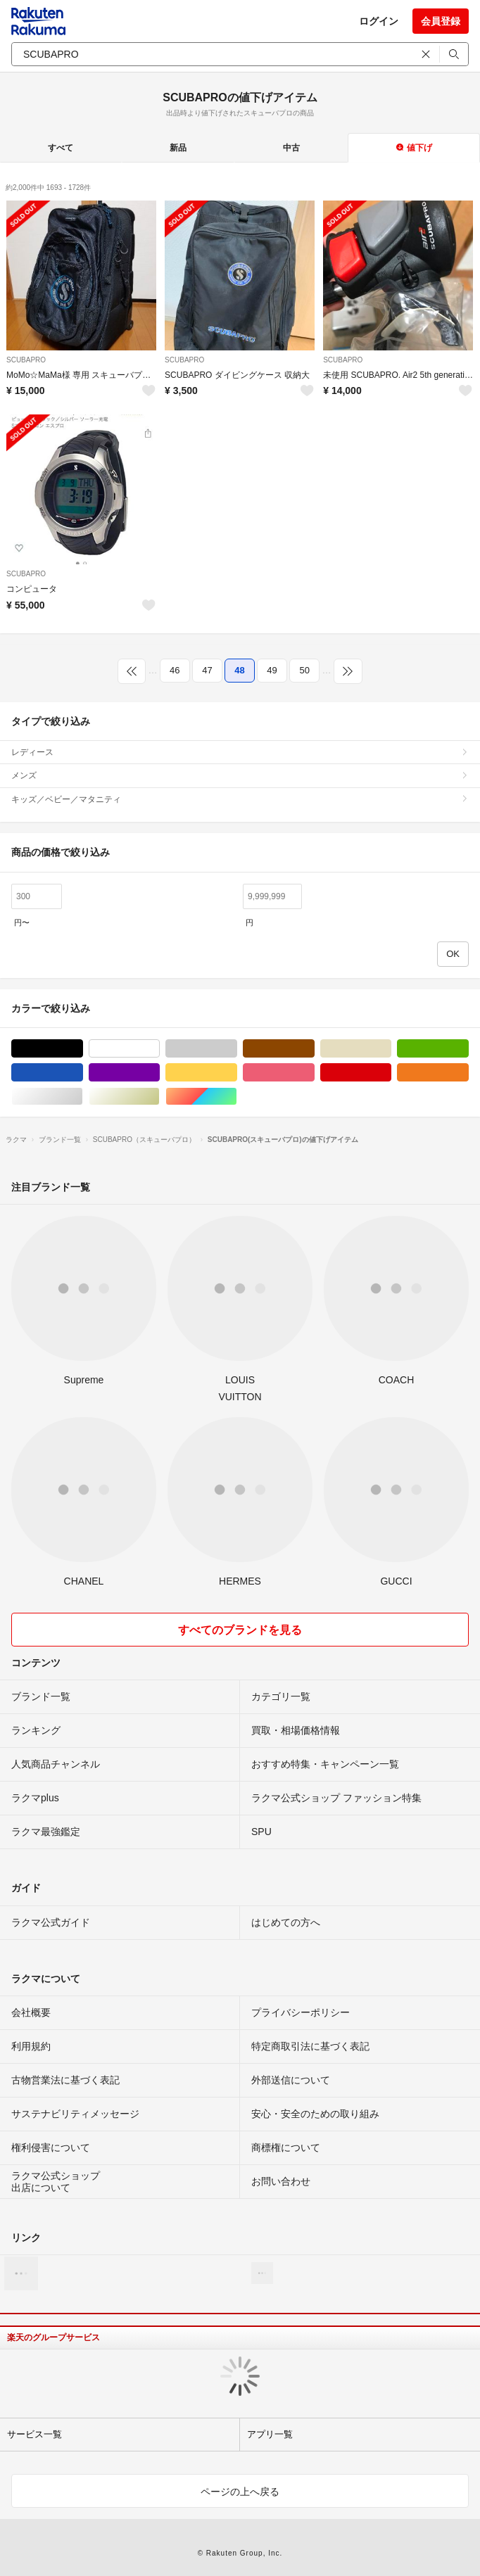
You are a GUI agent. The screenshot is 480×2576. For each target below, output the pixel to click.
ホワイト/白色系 (159, 1048)
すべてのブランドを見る (240, 1630)
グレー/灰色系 (236, 1048)
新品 (178, 148)
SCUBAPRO (26, 360)
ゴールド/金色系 (159, 1096)
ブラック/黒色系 (82, 1048)
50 (304, 670)
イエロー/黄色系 (236, 1072)
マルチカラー (236, 1096)
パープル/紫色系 (159, 1072)
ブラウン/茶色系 (314, 1048)
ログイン (378, 21)
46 (174, 670)
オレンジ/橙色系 (468, 1072)
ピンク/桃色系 (314, 1072)
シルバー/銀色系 (82, 1096)
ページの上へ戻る (240, 2491)
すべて (60, 148)
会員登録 (440, 21)
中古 (291, 148)
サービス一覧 (34, 2434)
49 (272, 670)
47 (207, 670)
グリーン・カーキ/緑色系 (468, 1048)
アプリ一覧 (270, 2434)
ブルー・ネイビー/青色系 (82, 1072)
